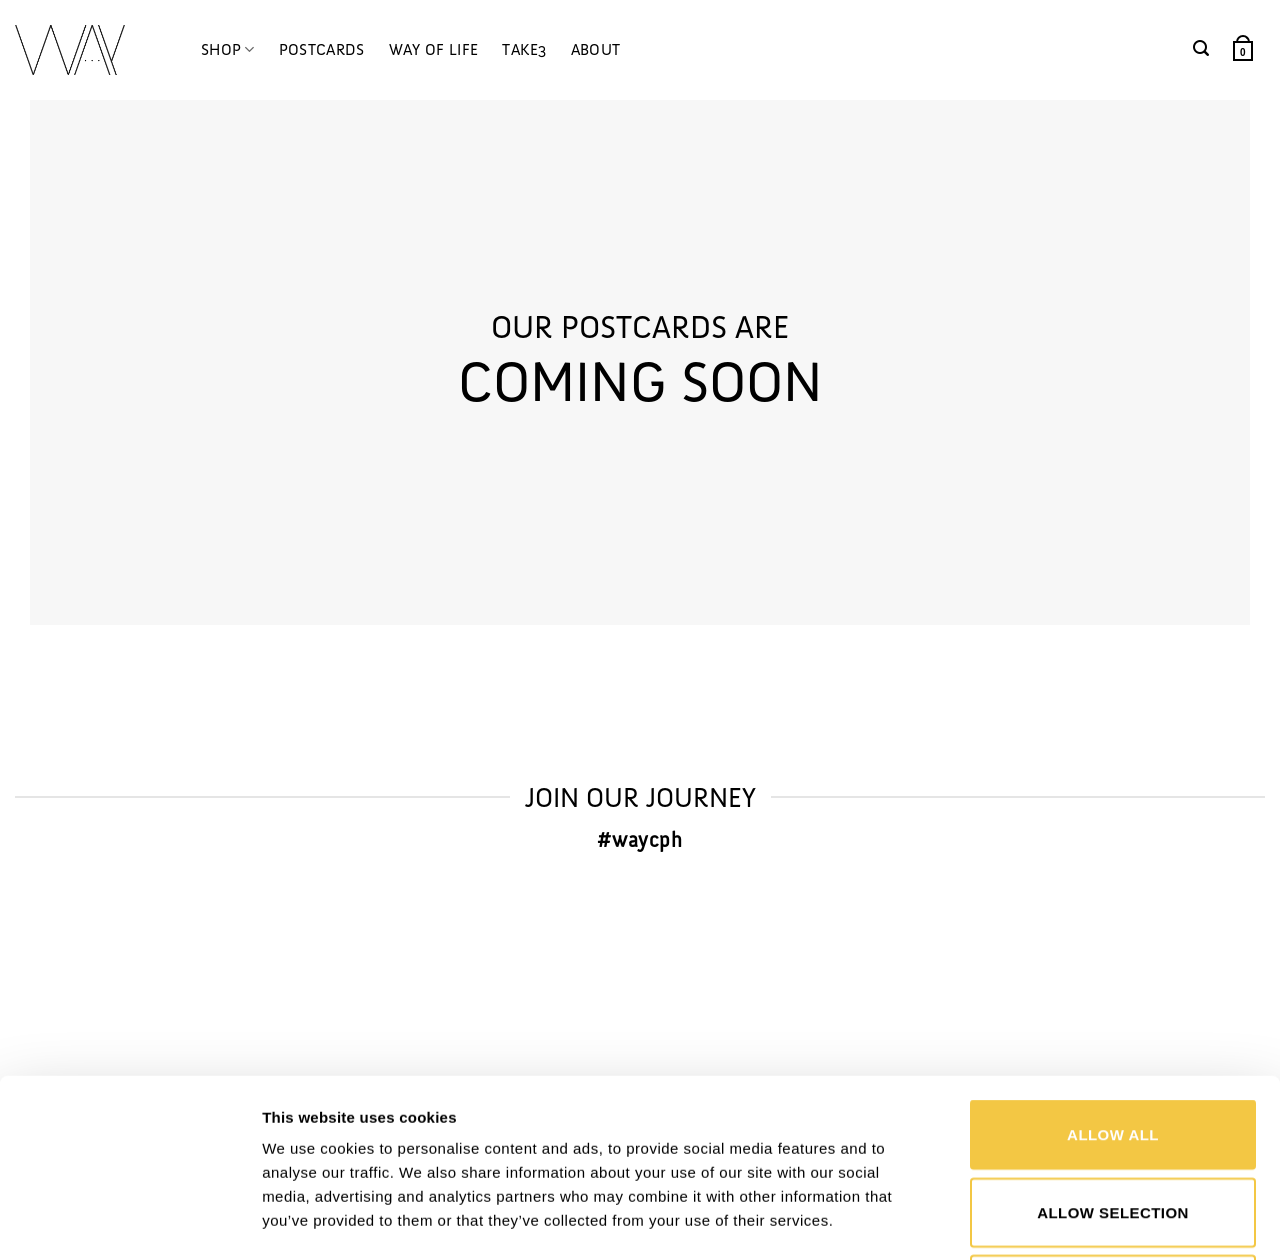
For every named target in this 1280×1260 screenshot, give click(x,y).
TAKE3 (524, 49)
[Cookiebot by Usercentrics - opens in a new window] (129, 1221)
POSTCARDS (322, 49)
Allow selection (1113, 1045)
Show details (1043, 1221)
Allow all (1113, 967)
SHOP (228, 50)
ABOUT (596, 49)
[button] (1201, 48)
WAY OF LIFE (434, 49)
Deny (1112, 1122)
